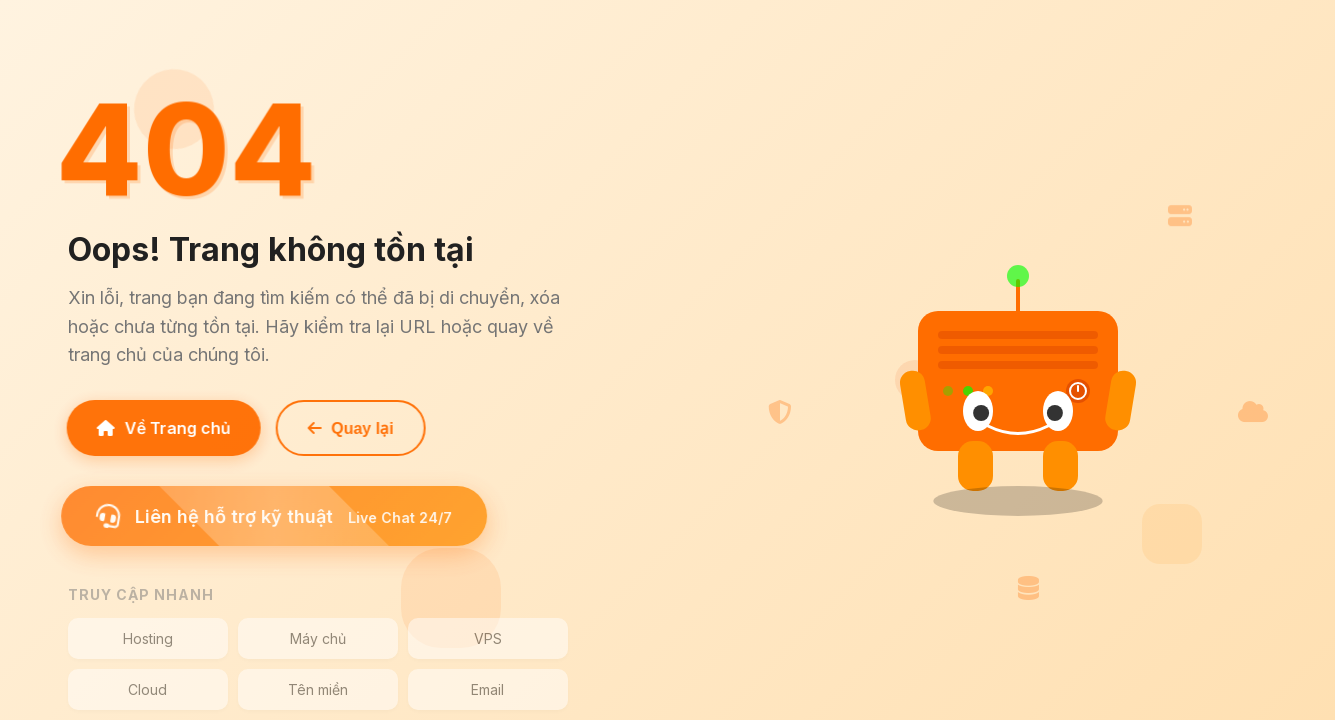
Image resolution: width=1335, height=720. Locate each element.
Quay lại (347, 428)
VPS (488, 638)
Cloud (147, 689)
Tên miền (318, 689)
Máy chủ (318, 638)
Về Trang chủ (160, 428)
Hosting (148, 638)
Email (487, 689)
